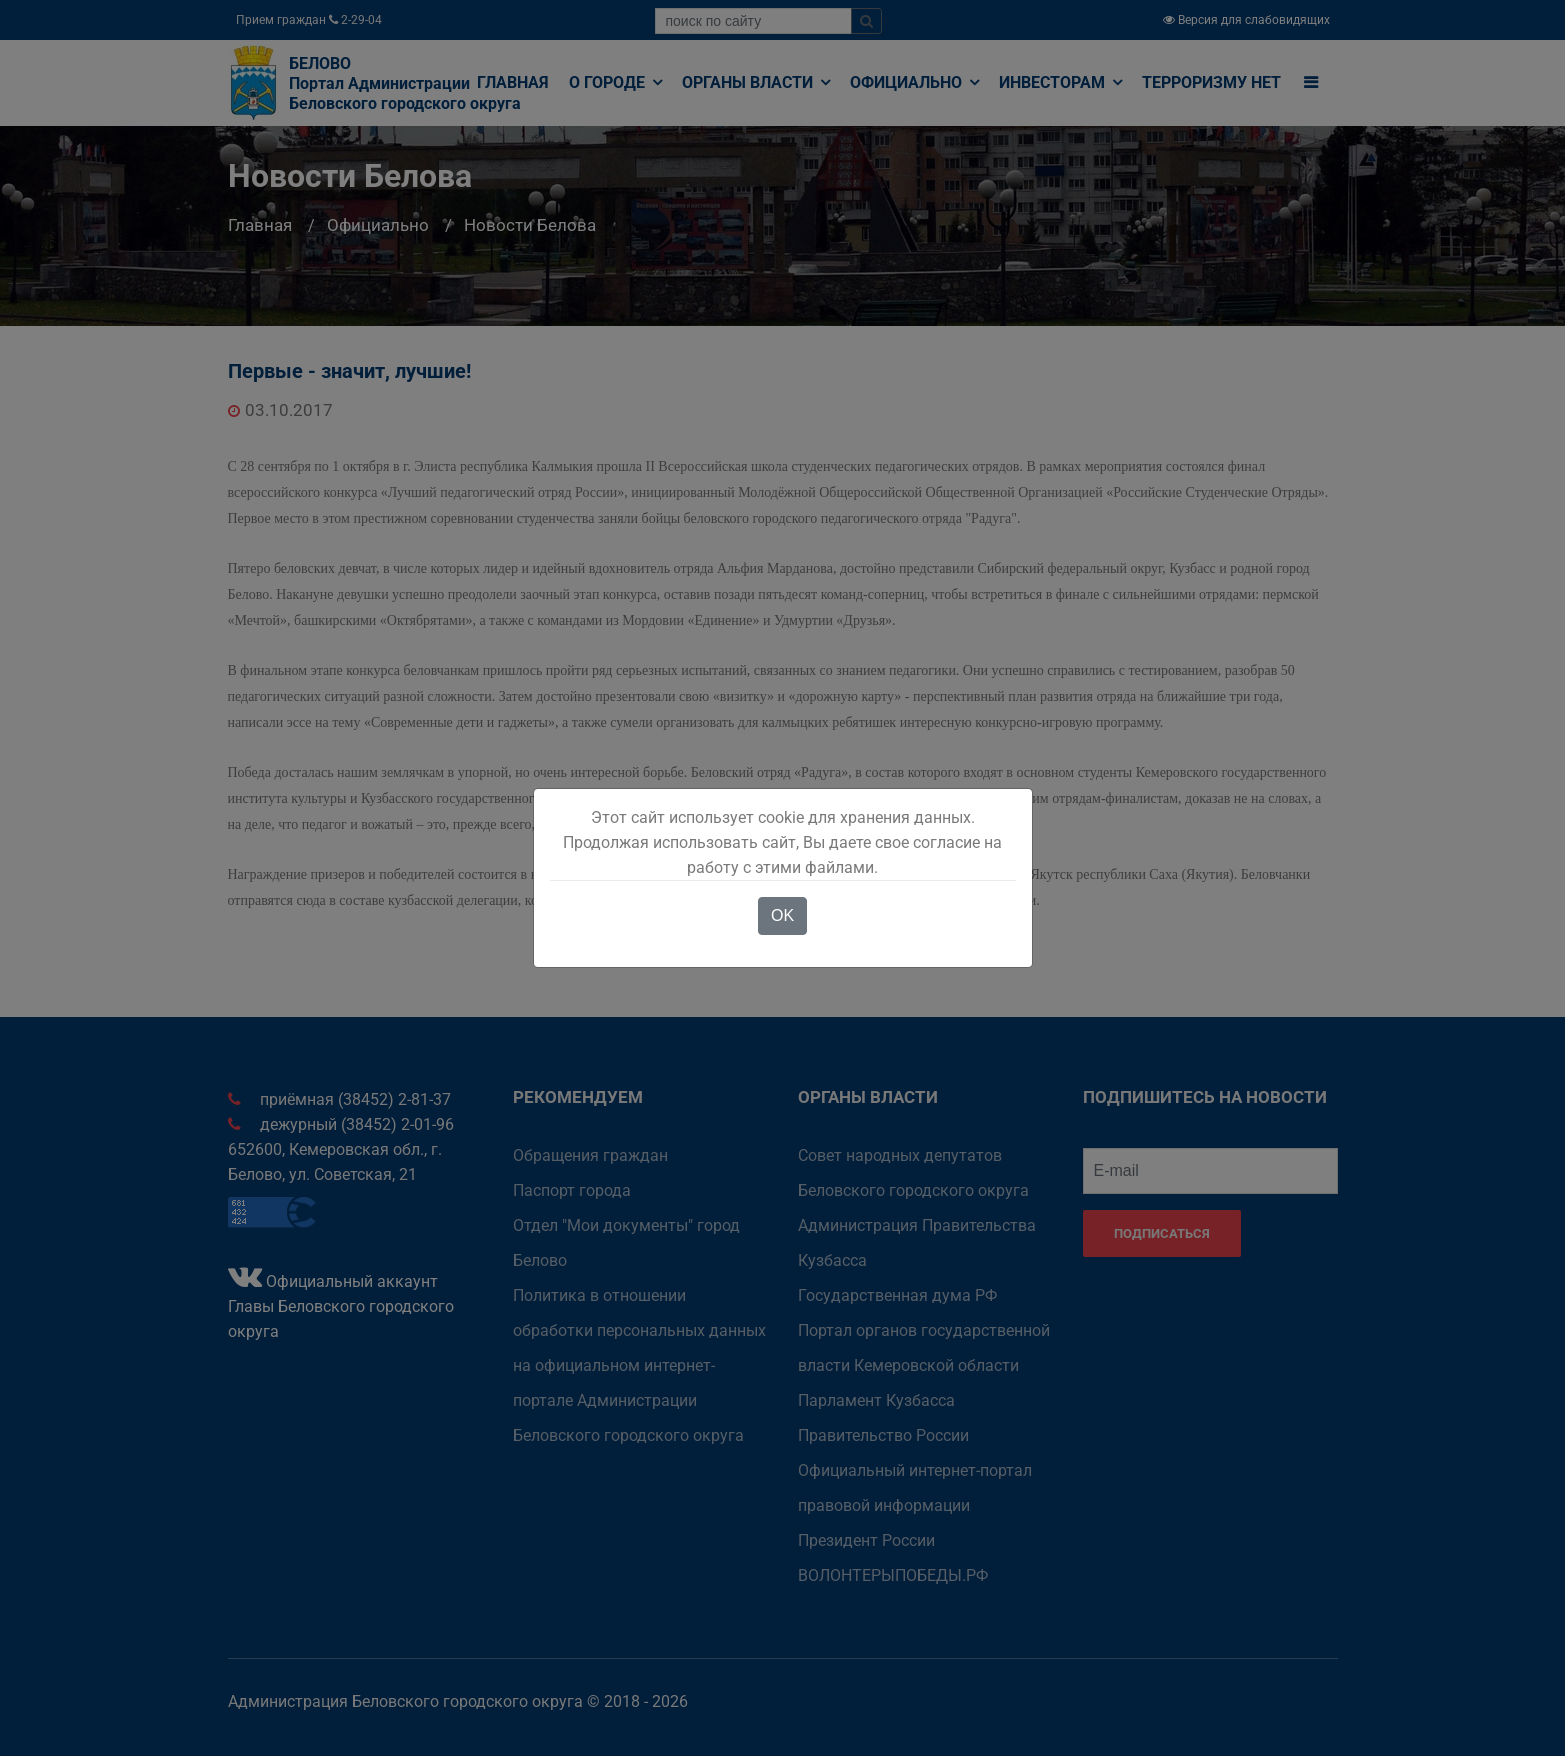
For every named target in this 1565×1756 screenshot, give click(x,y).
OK (782, 915)
